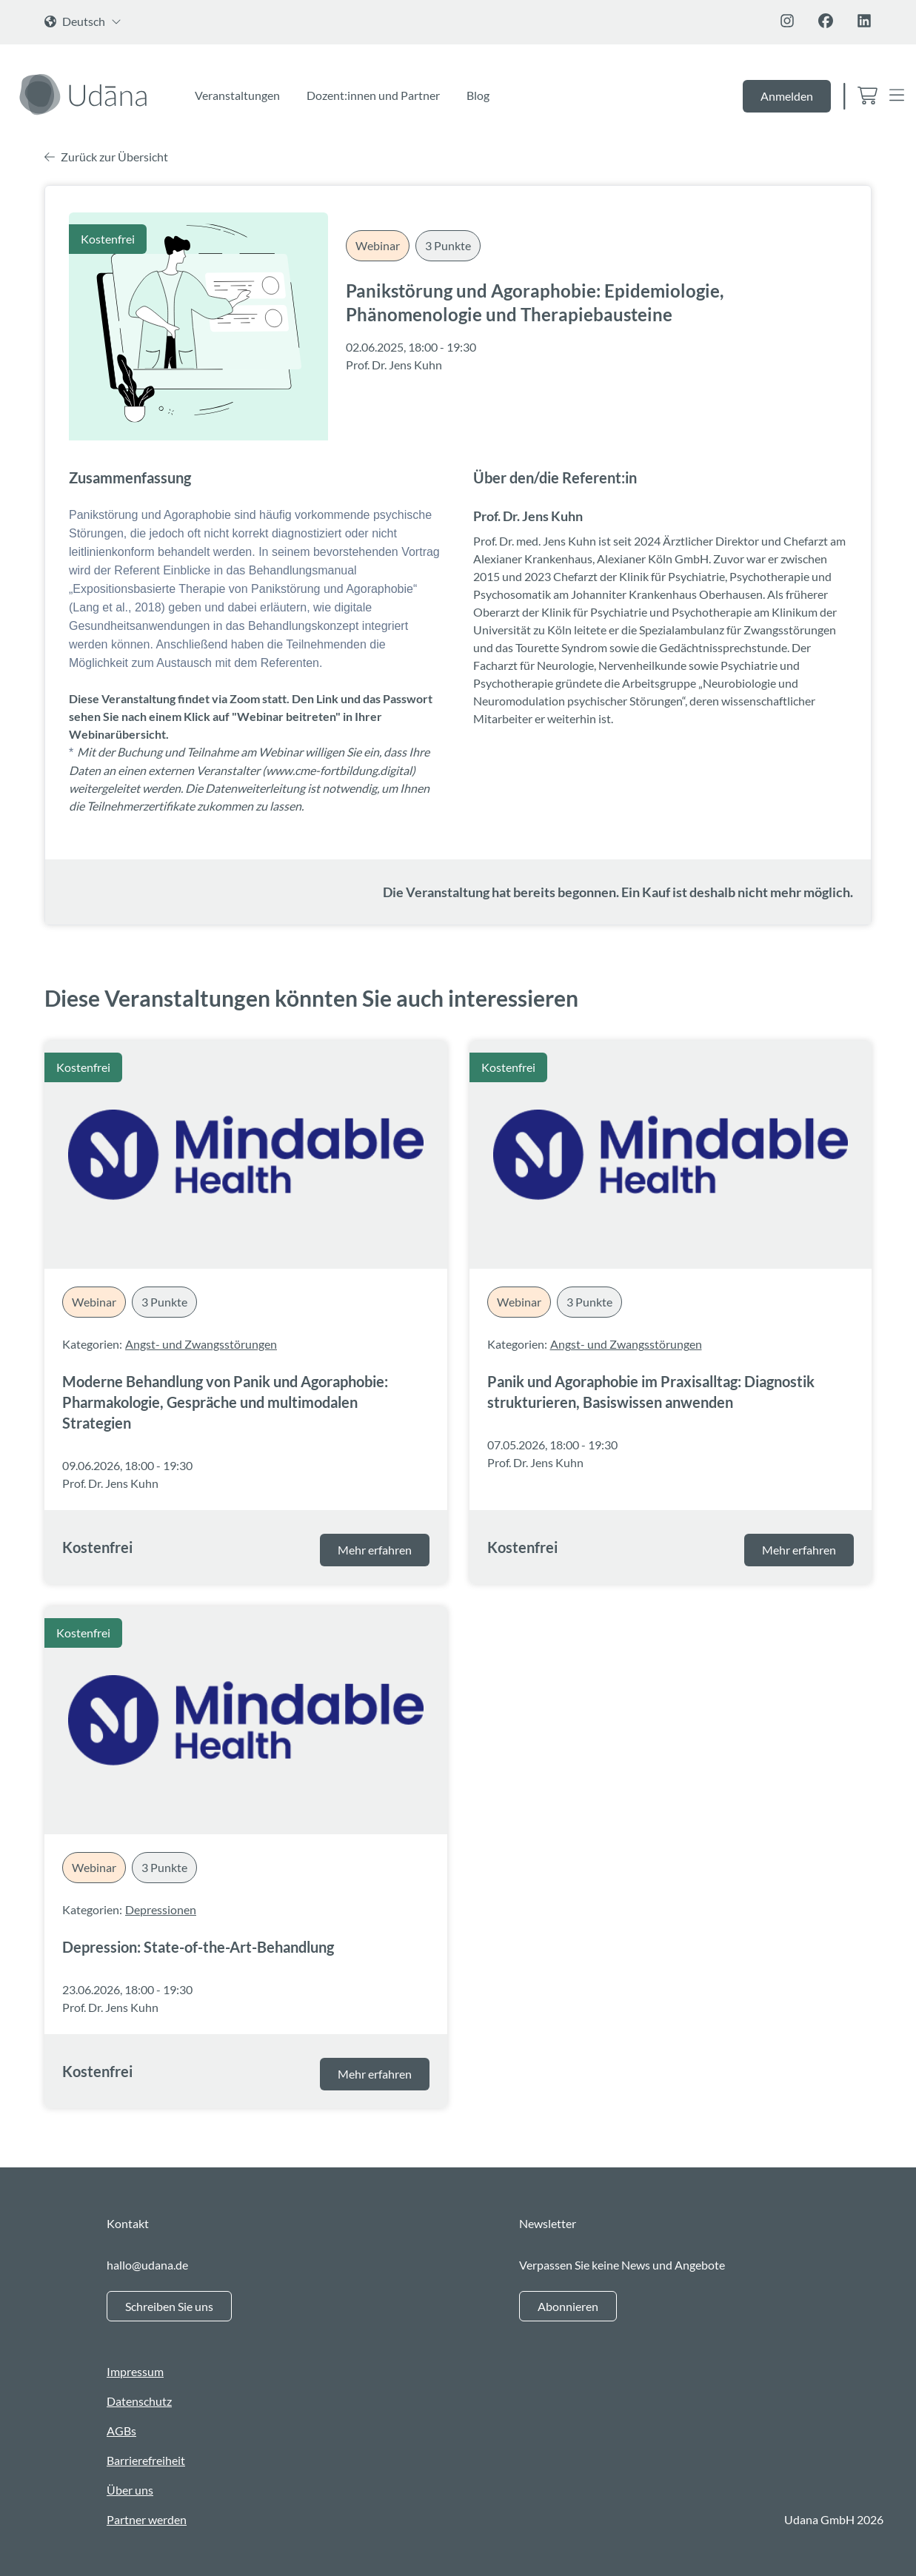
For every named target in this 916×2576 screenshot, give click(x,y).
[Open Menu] (896, 97)
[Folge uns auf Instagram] (787, 20)
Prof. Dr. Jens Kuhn (394, 365)
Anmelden (786, 96)
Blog (478, 95)
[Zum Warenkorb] (867, 97)
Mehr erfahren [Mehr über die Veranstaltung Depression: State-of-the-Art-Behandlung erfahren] (375, 2074)
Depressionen (160, 1909)
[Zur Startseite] (85, 94)
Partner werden (147, 2519)
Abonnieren (568, 2306)
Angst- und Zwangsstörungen (201, 1344)
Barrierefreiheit (146, 2460)
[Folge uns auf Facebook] (825, 20)
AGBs (121, 2431)
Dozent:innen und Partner (373, 95)
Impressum (135, 2371)
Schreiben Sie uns (169, 2306)
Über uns (130, 2490)
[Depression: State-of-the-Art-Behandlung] (245, 1720)
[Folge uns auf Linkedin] (864, 20)
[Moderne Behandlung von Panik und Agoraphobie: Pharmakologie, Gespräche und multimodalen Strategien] (245, 1155)
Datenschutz (139, 2401)
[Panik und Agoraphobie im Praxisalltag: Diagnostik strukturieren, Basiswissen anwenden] (670, 1155)
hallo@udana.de (147, 2265)
